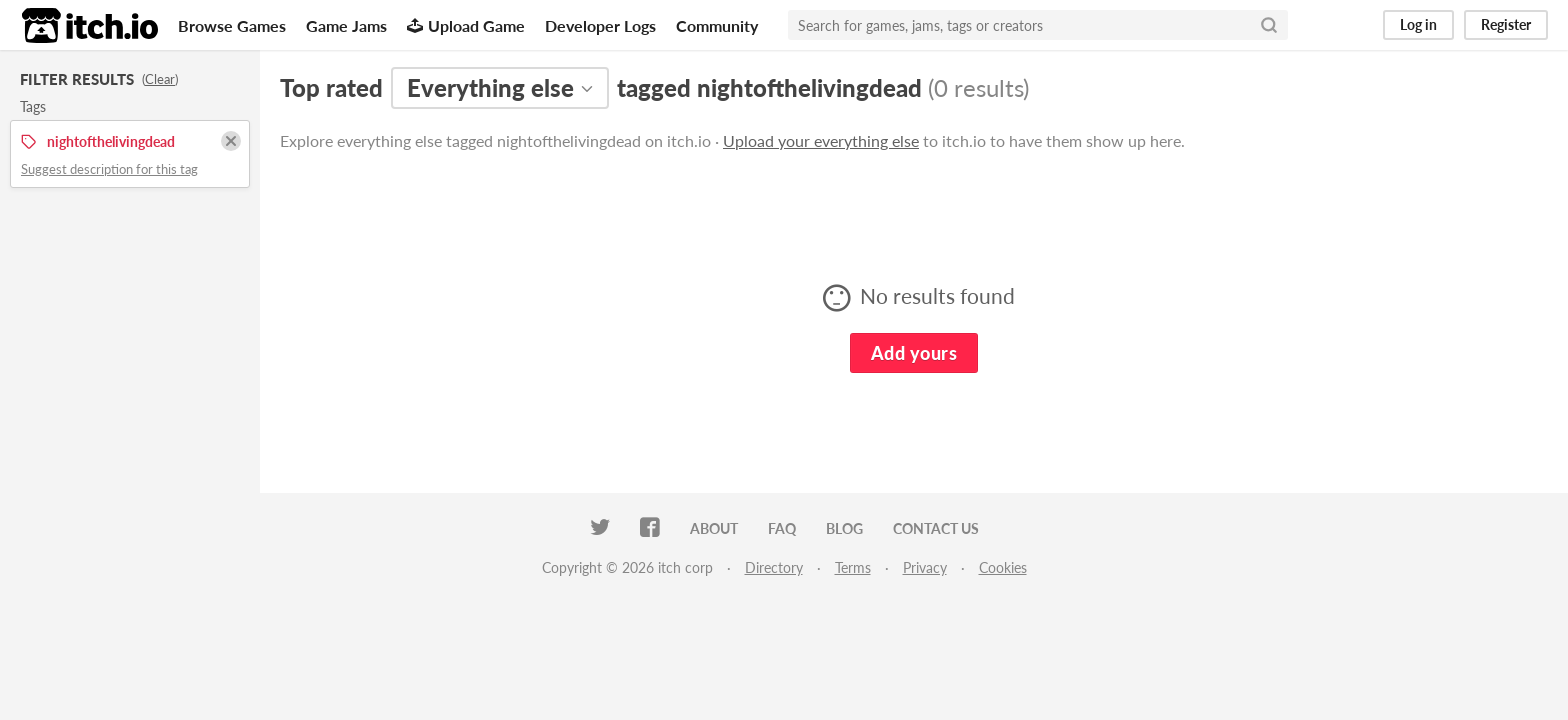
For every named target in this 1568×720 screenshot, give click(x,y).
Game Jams (346, 25)
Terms (853, 567)
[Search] (1269, 25)
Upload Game (466, 25)
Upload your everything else (821, 140)
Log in (1418, 24)
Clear (160, 79)
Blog (844, 528)
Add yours (914, 353)
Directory (774, 567)
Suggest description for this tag (109, 169)
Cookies (1003, 567)
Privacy (925, 567)
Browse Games (232, 25)
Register (1506, 24)
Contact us (936, 528)
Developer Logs (600, 25)
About (714, 528)
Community (717, 25)
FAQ (782, 528)
